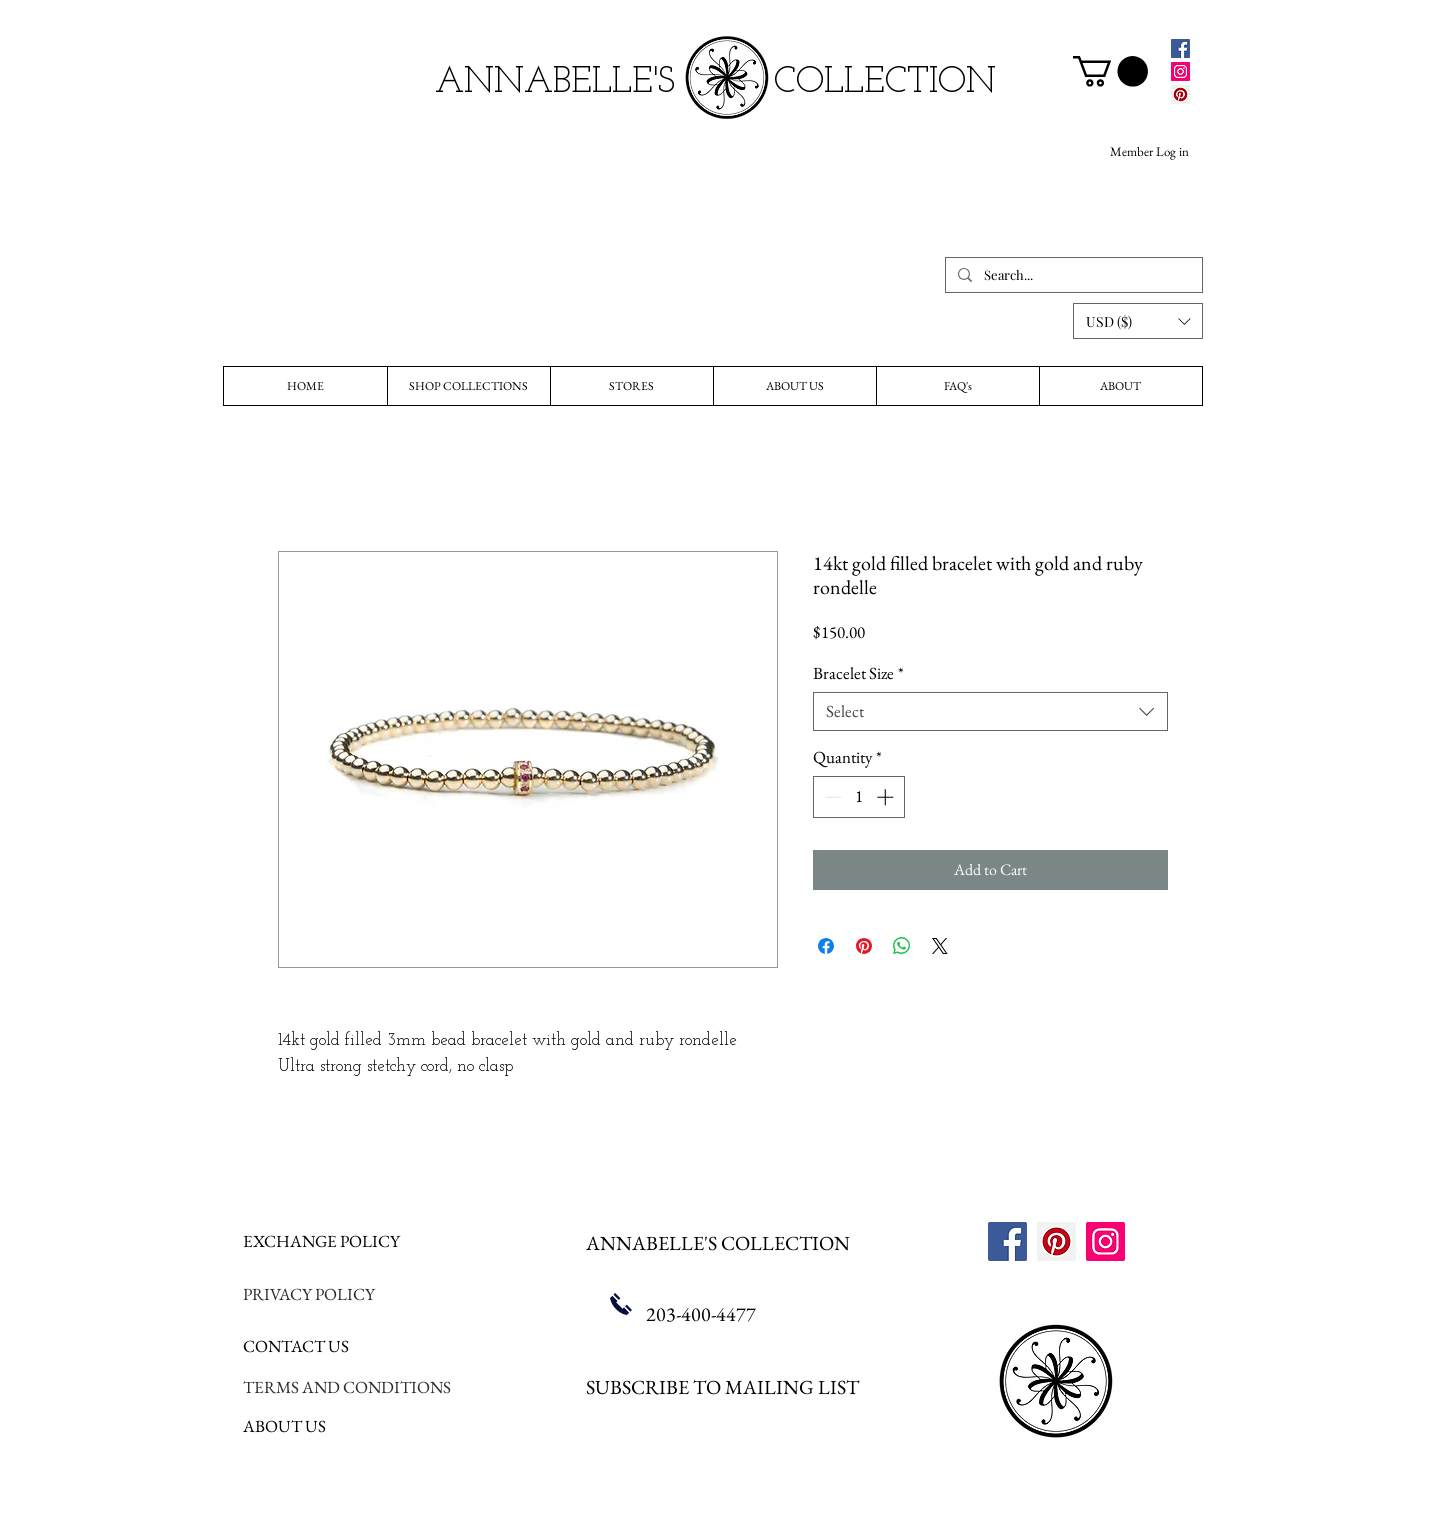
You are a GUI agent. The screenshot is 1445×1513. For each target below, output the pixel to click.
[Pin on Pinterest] (864, 946)
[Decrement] (831, 797)
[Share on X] (940, 946)
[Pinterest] (1180, 94)
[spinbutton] (858, 797)
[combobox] (990, 711)
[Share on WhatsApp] (902, 946)
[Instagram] (1180, 71)
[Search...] (1072, 275)
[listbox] (1138, 321)
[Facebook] (1180, 48)
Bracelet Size (858, 673)
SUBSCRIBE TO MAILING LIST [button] (722, 1387)
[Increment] (887, 797)
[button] (1138, 321)
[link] (1110, 71)
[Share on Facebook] (826, 946)
